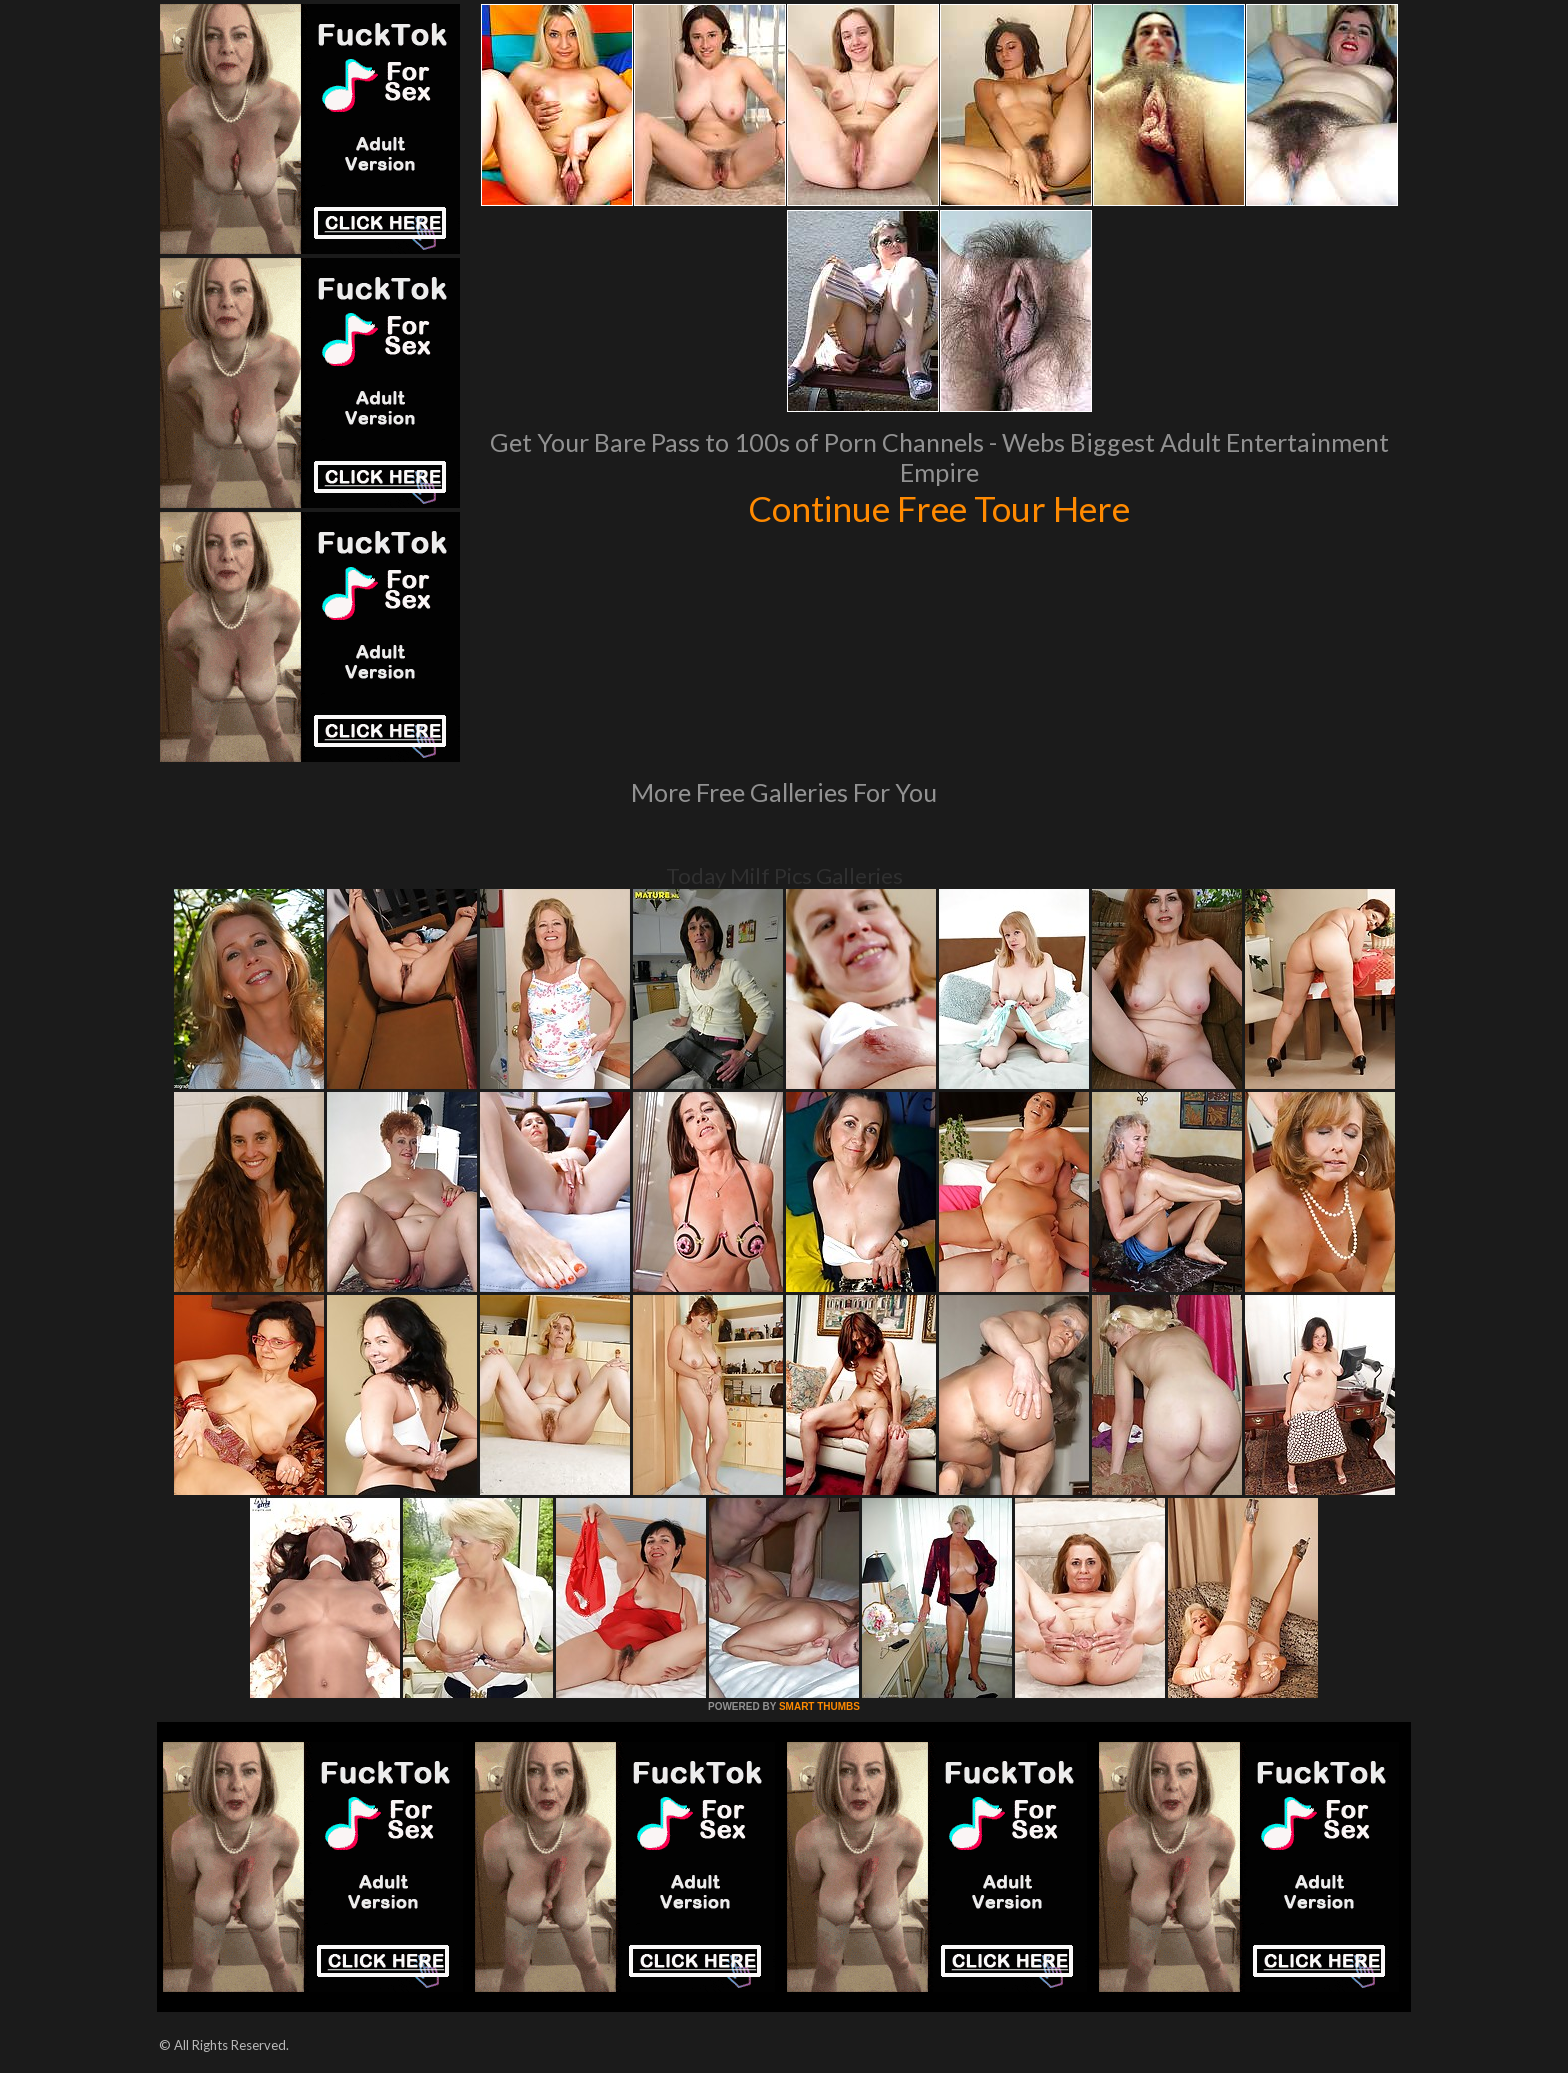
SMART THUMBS (819, 1706)
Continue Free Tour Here (939, 508)
